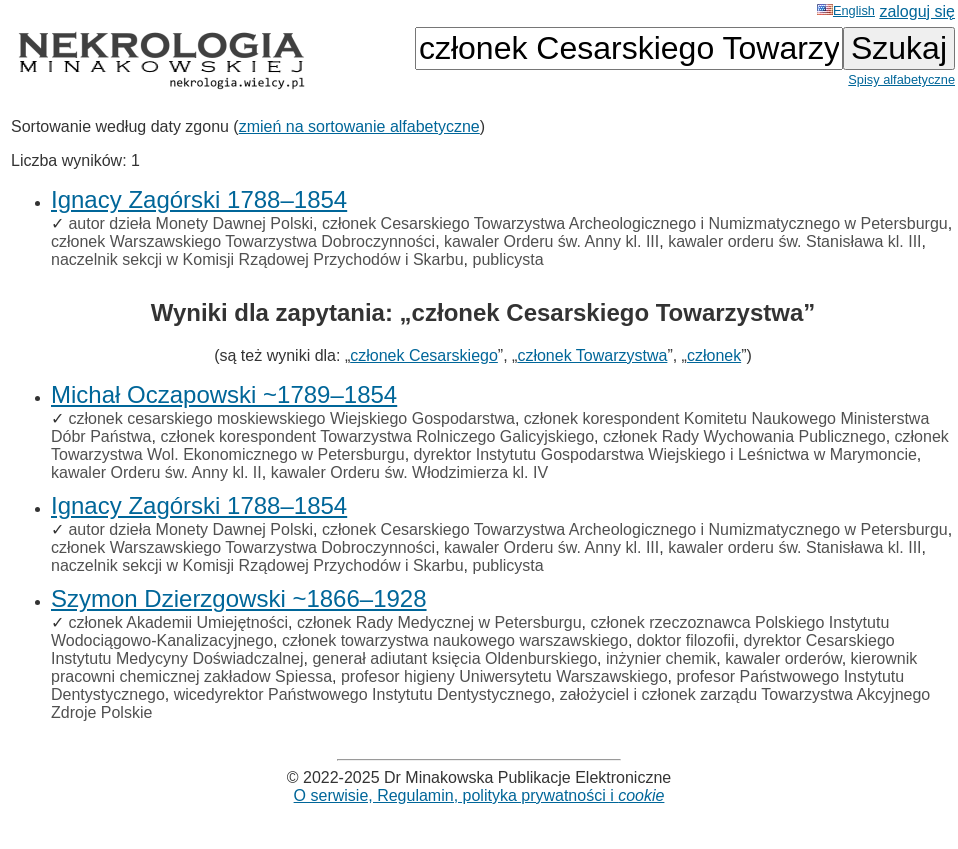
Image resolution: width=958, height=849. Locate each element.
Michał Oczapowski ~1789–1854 (224, 394)
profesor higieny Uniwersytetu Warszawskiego (504, 676)
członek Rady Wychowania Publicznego (744, 436)
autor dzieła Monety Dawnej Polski (190, 223)
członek (714, 355)
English (846, 10)
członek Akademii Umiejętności (178, 622)
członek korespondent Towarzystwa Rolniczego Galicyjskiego (377, 436)
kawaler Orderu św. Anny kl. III (551, 241)
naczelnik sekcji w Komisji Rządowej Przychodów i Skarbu (257, 259)
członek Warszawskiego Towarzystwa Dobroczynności (243, 241)
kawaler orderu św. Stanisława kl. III (794, 241)
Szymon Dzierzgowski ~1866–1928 (239, 598)
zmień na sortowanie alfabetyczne (359, 126)
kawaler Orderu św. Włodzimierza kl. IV (409, 472)
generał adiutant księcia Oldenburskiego (454, 658)
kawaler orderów (783, 658)
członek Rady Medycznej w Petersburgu (439, 622)
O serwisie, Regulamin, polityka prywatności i (479, 795)
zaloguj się (917, 11)
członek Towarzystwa (592, 355)
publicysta (508, 259)
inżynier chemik (661, 658)
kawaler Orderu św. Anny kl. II (156, 472)
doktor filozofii (686, 640)
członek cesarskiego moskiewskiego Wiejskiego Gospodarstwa (291, 418)
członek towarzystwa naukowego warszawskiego (455, 640)
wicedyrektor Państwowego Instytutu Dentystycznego (362, 694)
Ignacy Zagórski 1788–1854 (199, 199)
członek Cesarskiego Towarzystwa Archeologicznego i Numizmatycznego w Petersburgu (635, 223)
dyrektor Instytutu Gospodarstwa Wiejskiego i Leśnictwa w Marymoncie (665, 454)
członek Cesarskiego (424, 355)
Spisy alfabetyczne (901, 79)
